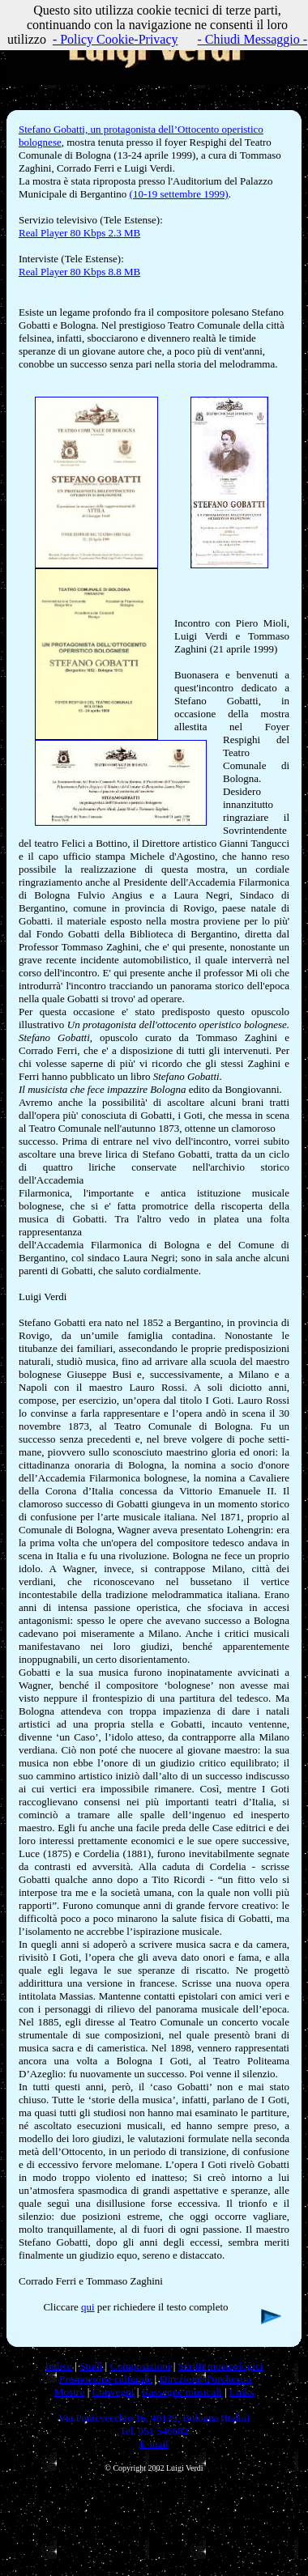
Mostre (69, 2392)
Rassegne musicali (182, 2392)
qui (88, 2307)
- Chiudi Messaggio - (253, 39)
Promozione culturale (105, 2379)
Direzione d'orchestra (206, 2379)
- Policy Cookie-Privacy (115, 39)
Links (241, 2392)
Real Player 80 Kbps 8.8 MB (79, 272)
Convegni (113, 2392)
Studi (90, 2366)
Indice (58, 2366)
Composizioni (140, 2366)
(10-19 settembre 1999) (179, 194)
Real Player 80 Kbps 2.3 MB (79, 233)
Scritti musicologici (220, 2366)
